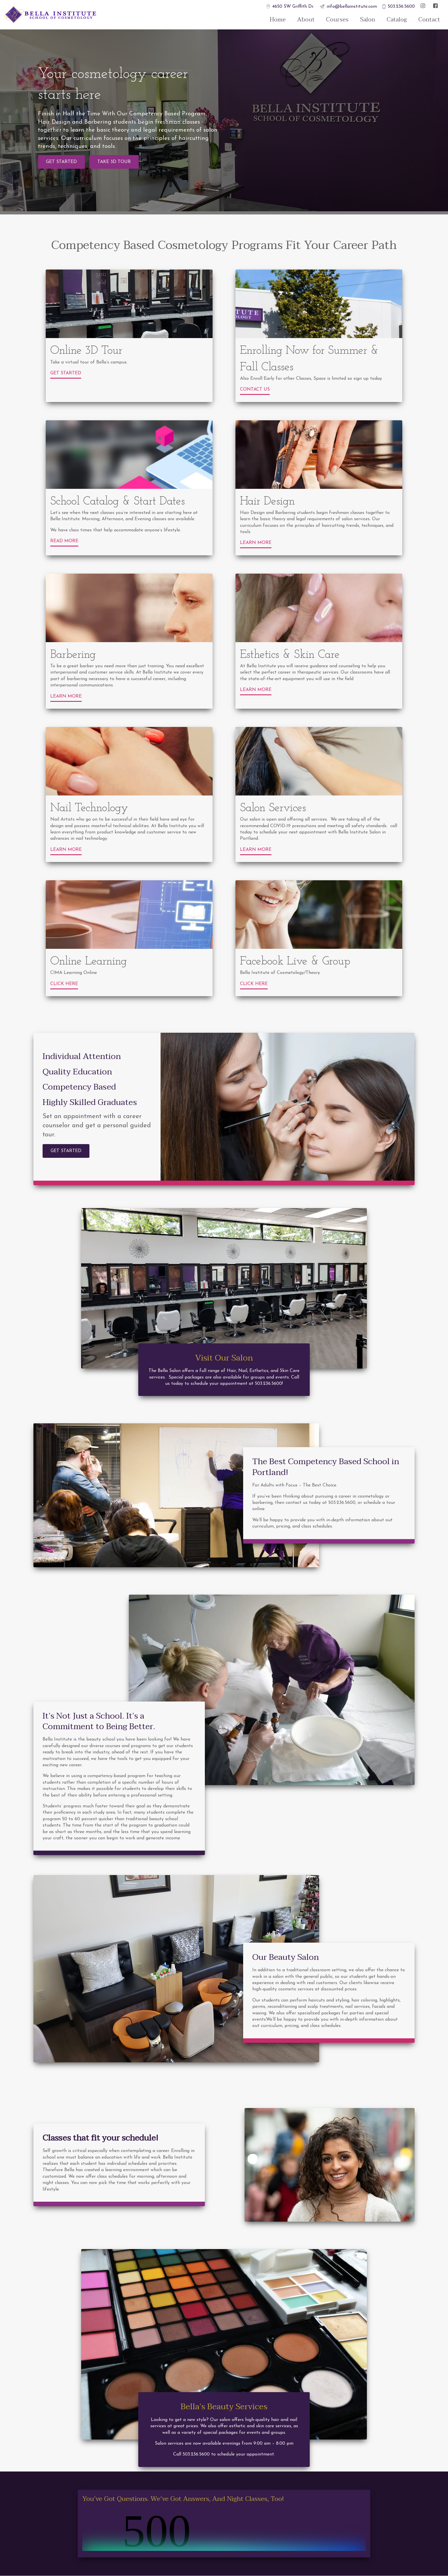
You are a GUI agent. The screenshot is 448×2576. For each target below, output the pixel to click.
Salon (367, 20)
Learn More (255, 542)
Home (278, 20)
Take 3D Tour (114, 162)
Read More (64, 541)
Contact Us (255, 389)
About (306, 20)
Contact (429, 20)
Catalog (397, 20)
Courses (337, 20)
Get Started (61, 162)
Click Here (64, 984)
